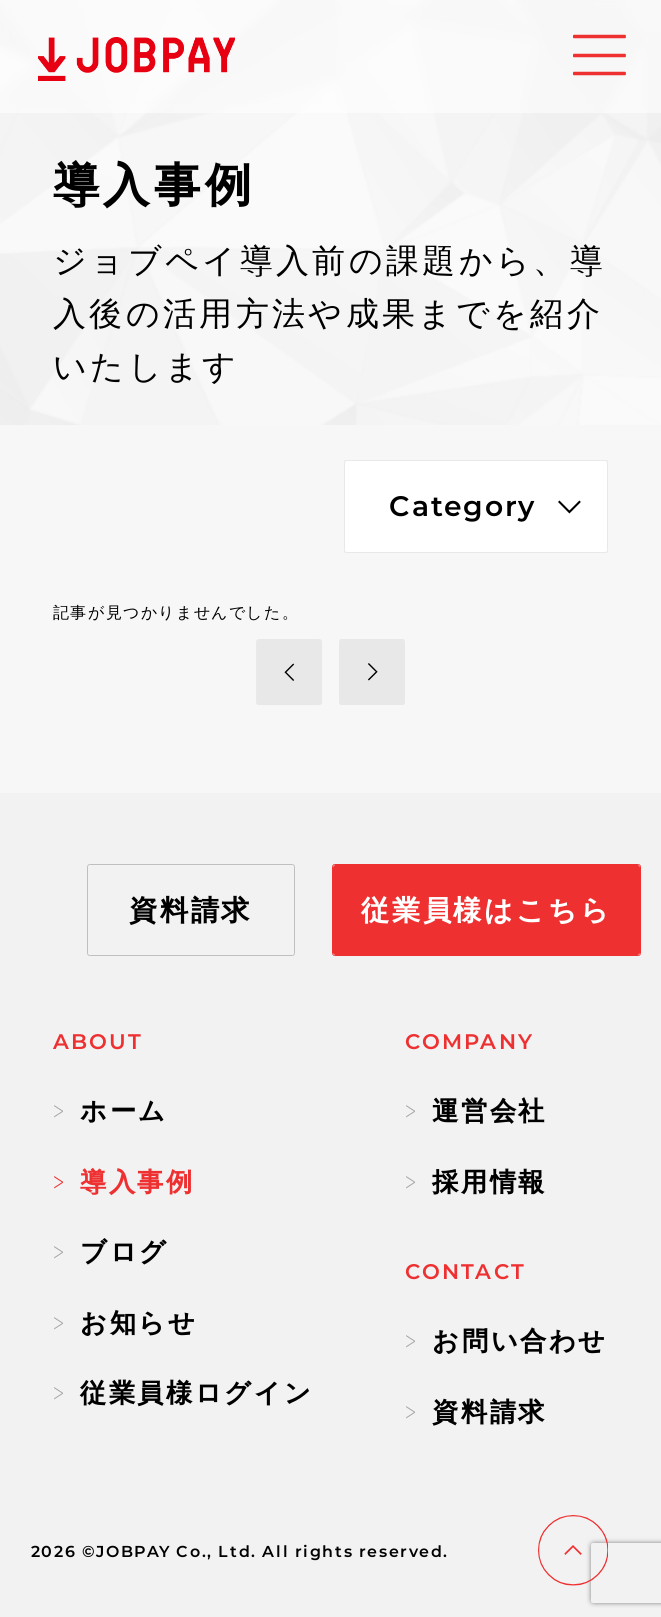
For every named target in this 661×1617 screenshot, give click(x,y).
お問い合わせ (506, 1341)
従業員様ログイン (183, 1393)
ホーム (110, 1111)
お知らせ (125, 1323)
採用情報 (476, 1182)
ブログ (111, 1252)
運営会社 (476, 1111)
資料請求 (476, 1412)
